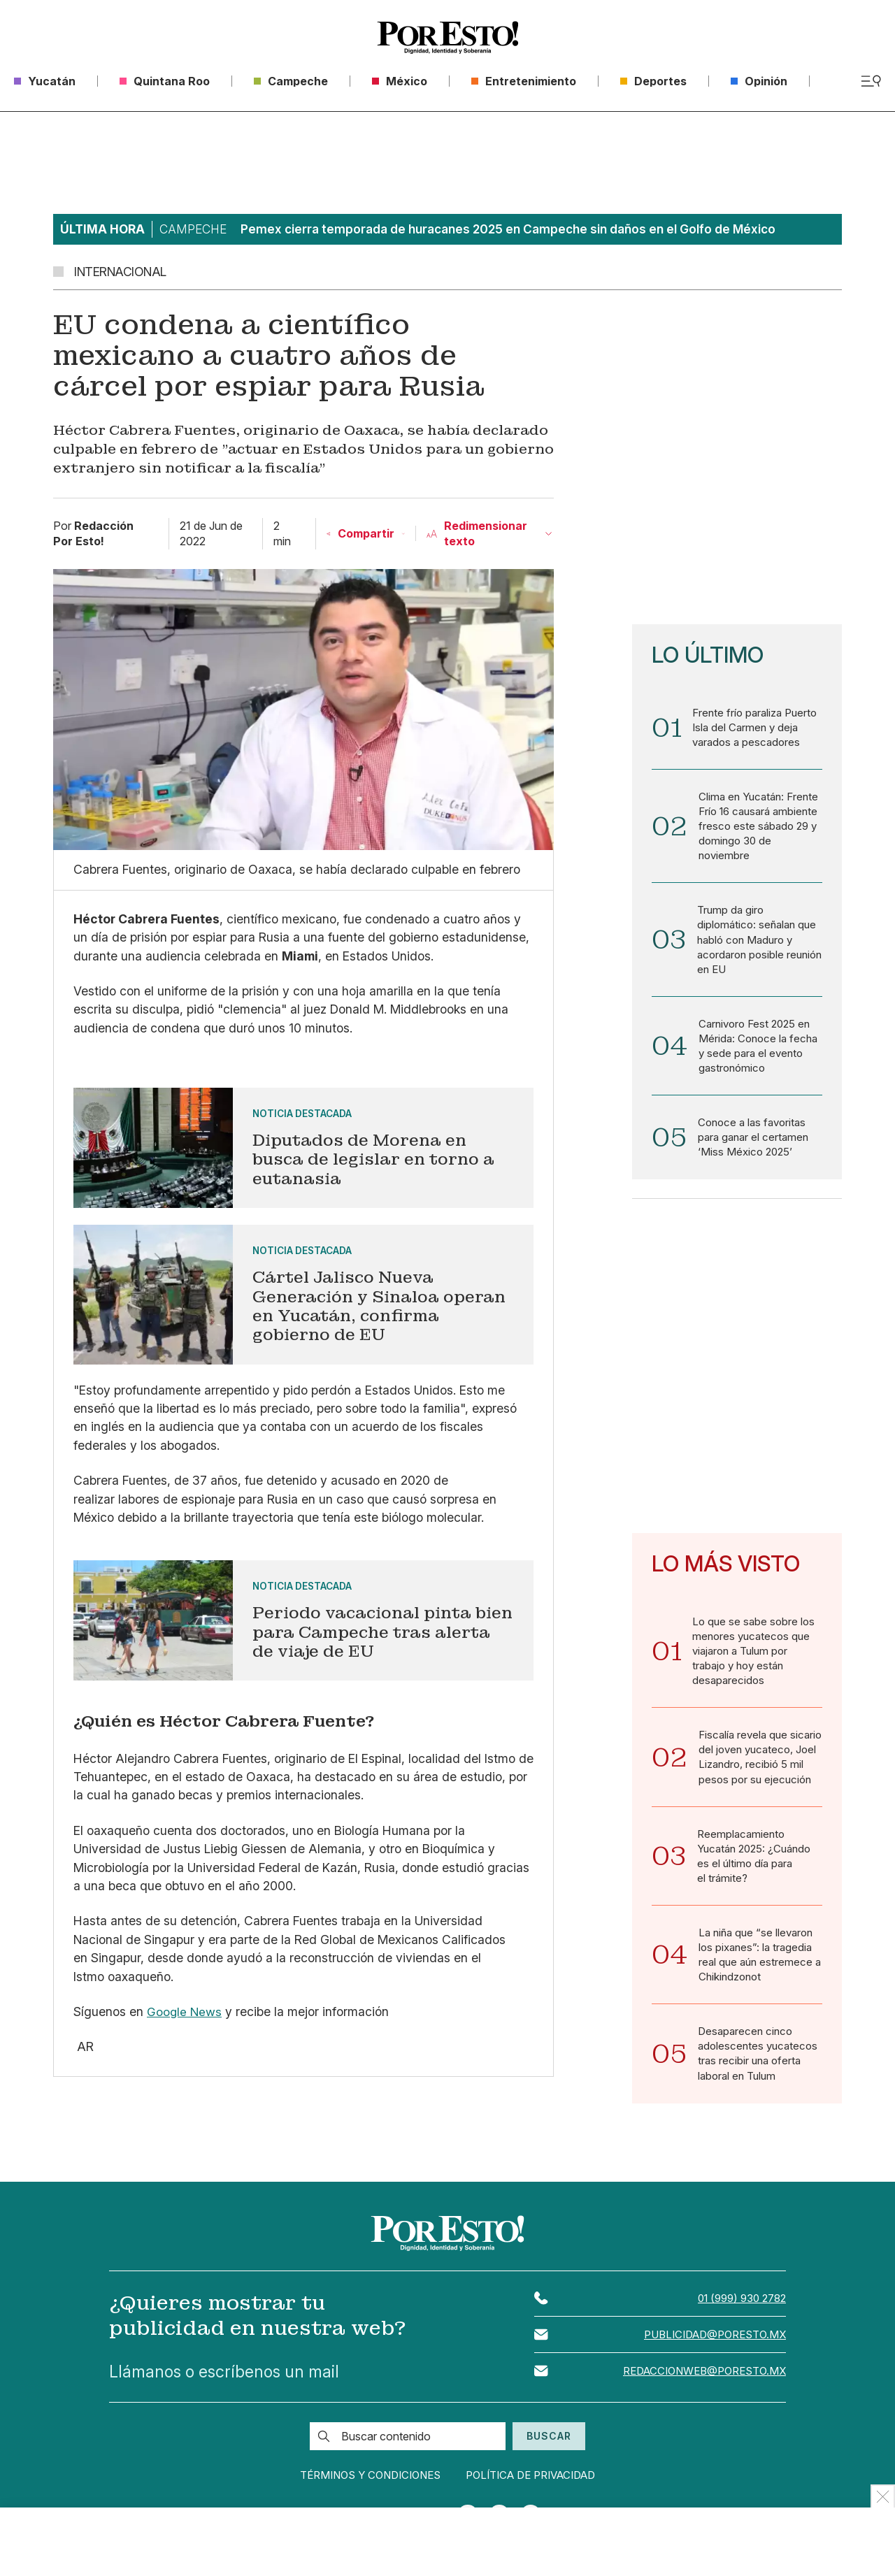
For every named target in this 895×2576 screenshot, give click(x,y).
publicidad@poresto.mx (712, 2356)
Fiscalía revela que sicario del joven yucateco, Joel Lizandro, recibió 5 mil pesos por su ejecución (760, 1770)
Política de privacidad (542, 2497)
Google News (184, 2011)
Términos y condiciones (361, 2497)
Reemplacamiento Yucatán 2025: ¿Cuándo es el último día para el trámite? (755, 1871)
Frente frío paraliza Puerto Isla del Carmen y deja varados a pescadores (754, 728)
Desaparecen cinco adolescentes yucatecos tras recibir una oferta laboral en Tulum (758, 2073)
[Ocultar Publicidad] (883, 2495)
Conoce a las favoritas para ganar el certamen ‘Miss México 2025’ (753, 1147)
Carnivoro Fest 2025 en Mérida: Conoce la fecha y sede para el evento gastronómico (758, 1053)
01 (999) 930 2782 (740, 2319)
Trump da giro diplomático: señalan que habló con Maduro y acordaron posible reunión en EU (759, 944)
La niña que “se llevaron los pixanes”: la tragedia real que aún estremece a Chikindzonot (760, 1972)
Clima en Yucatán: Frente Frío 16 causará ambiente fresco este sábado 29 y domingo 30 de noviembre (759, 828)
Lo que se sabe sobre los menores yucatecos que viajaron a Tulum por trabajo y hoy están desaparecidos (753, 1662)
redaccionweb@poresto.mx (700, 2394)
